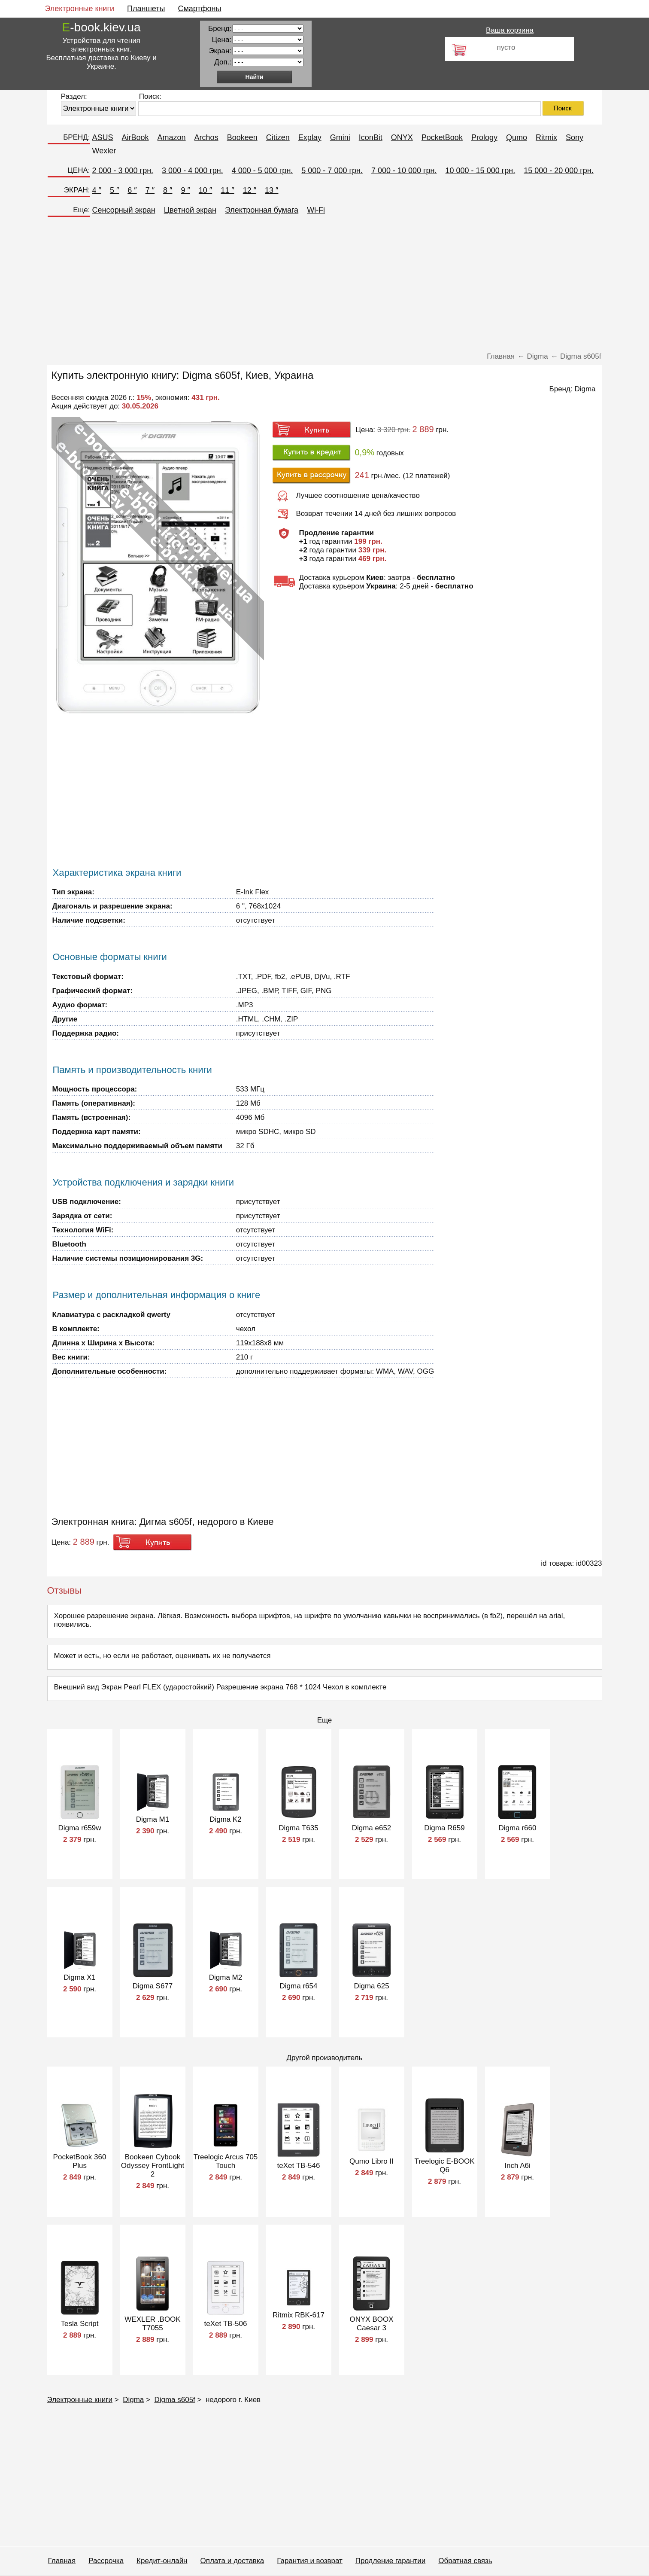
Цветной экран (190, 210)
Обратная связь (465, 2561)
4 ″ (96, 190)
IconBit (370, 137)
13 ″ (271, 190)
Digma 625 (371, 1986)
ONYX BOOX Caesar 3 (371, 2323)
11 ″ (227, 190)
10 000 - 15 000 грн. (481, 170)
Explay (309, 137)
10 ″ (205, 190)
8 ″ (167, 190)
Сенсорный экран (123, 210)
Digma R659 (444, 1828)
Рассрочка (106, 2561)
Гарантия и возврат (310, 2561)
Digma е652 (371, 1828)
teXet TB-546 (298, 2165)
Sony (574, 137)
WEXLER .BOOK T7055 (152, 2323)
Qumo (516, 137)
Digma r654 (299, 1986)
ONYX (402, 137)
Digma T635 (298, 1828)
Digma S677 (153, 1986)
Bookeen (242, 137)
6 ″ (131, 190)
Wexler (104, 150)
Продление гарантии (390, 2561)
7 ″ (150, 190)
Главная (62, 2561)
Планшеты (146, 8)
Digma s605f (174, 2400)
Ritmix (546, 137)
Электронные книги (80, 8)
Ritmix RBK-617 (298, 2315)
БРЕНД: (76, 137)
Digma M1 (152, 1819)
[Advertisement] (304, 286)
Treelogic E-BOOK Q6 (444, 2165)
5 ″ (114, 190)
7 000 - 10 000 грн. (404, 170)
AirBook (135, 137)
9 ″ (185, 190)
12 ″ (249, 190)
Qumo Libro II (371, 2161)
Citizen (278, 137)
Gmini (340, 137)
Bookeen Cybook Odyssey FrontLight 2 (152, 2165)
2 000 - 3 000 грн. (123, 170)
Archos (206, 137)
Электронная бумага (261, 210)
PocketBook (442, 137)
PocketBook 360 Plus (79, 2161)
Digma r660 (518, 1828)
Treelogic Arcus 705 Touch (226, 2161)
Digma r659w (79, 1828)
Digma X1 (80, 1977)
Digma (584, 389)
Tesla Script (80, 2324)
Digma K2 (225, 1819)
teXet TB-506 (225, 2324)
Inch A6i (517, 2165)
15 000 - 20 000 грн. (559, 170)
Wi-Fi (316, 210)
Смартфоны (199, 8)
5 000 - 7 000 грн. (332, 170)
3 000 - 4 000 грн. (192, 170)
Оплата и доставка (232, 2561)
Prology (484, 137)
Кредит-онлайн (161, 2561)
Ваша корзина (510, 30)
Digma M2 (225, 1977)
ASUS (102, 137)
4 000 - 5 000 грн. (262, 170)
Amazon (172, 137)
